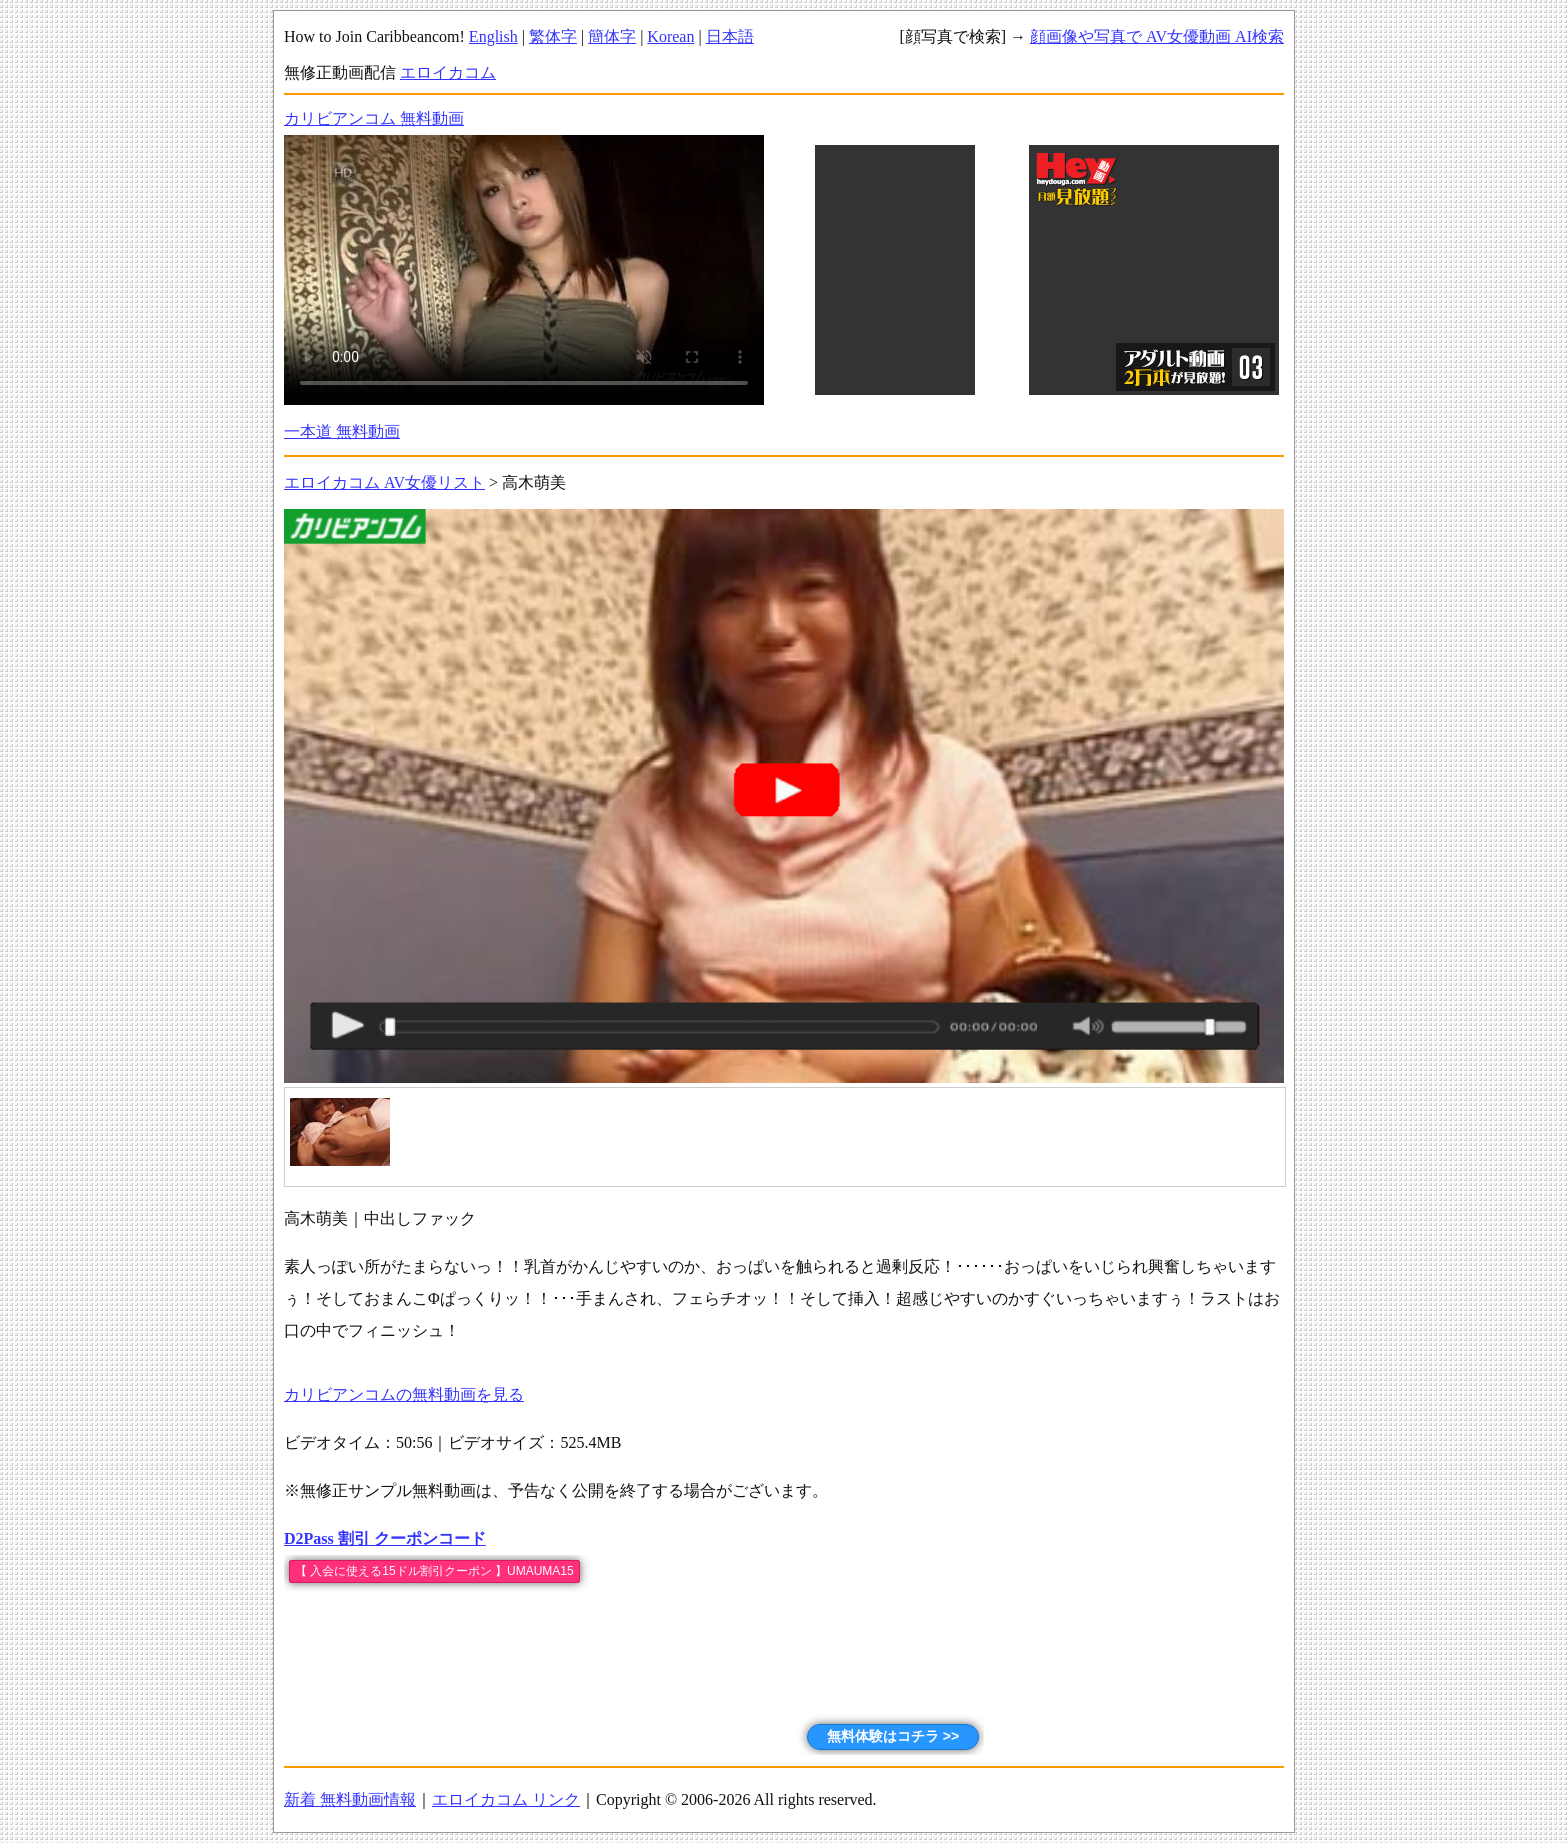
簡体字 (612, 36)
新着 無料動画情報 (350, 1799)
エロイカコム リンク (506, 1799)
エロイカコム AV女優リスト (384, 482)
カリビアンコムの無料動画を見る (404, 1394)
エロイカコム (448, 72)
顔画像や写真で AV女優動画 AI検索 (1157, 36)
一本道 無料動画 (342, 431)
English (493, 36)
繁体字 (553, 36)
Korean (670, 36)
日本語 (730, 36)
